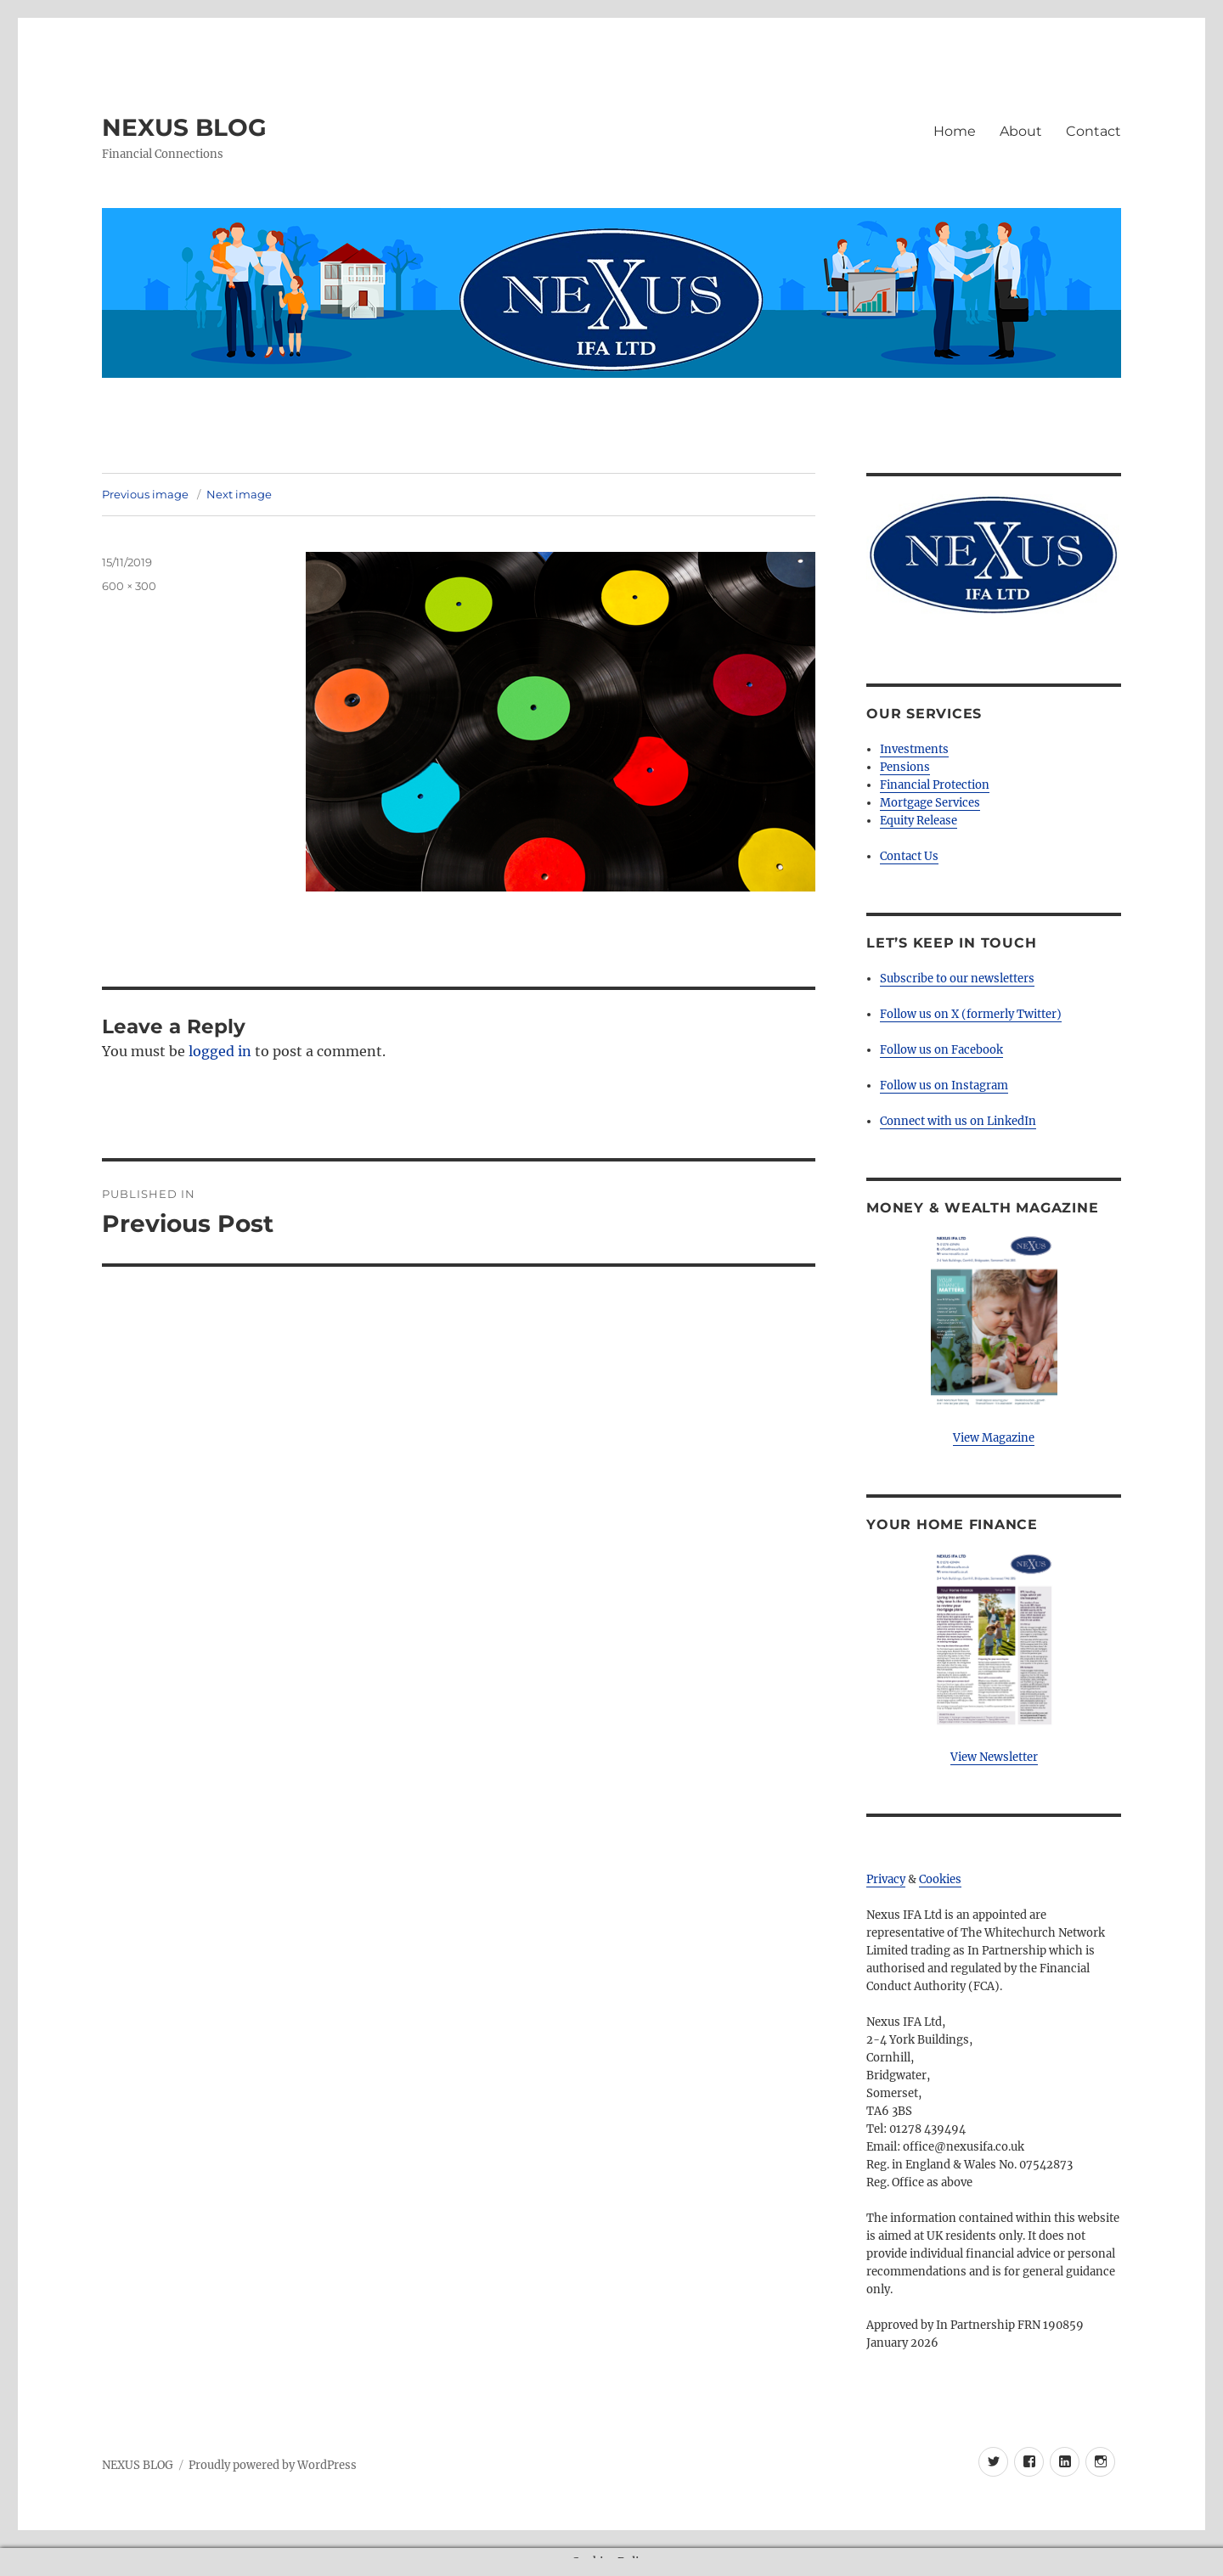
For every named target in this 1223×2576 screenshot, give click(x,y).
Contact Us (909, 856)
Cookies (940, 1879)
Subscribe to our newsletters (957, 978)
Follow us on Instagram (944, 1085)
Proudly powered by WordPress (273, 2465)
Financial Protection (934, 785)
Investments (914, 749)
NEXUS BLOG (184, 127)
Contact (1093, 131)
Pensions (905, 767)
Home (954, 131)
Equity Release (918, 820)
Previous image (145, 494)
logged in (220, 1051)
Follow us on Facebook (941, 1050)
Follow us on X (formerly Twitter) (971, 1014)
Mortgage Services (930, 803)
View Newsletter (994, 1757)
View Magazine (993, 1438)
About (1021, 131)
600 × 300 (129, 586)
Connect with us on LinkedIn (958, 1121)
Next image (239, 494)
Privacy (885, 1879)
